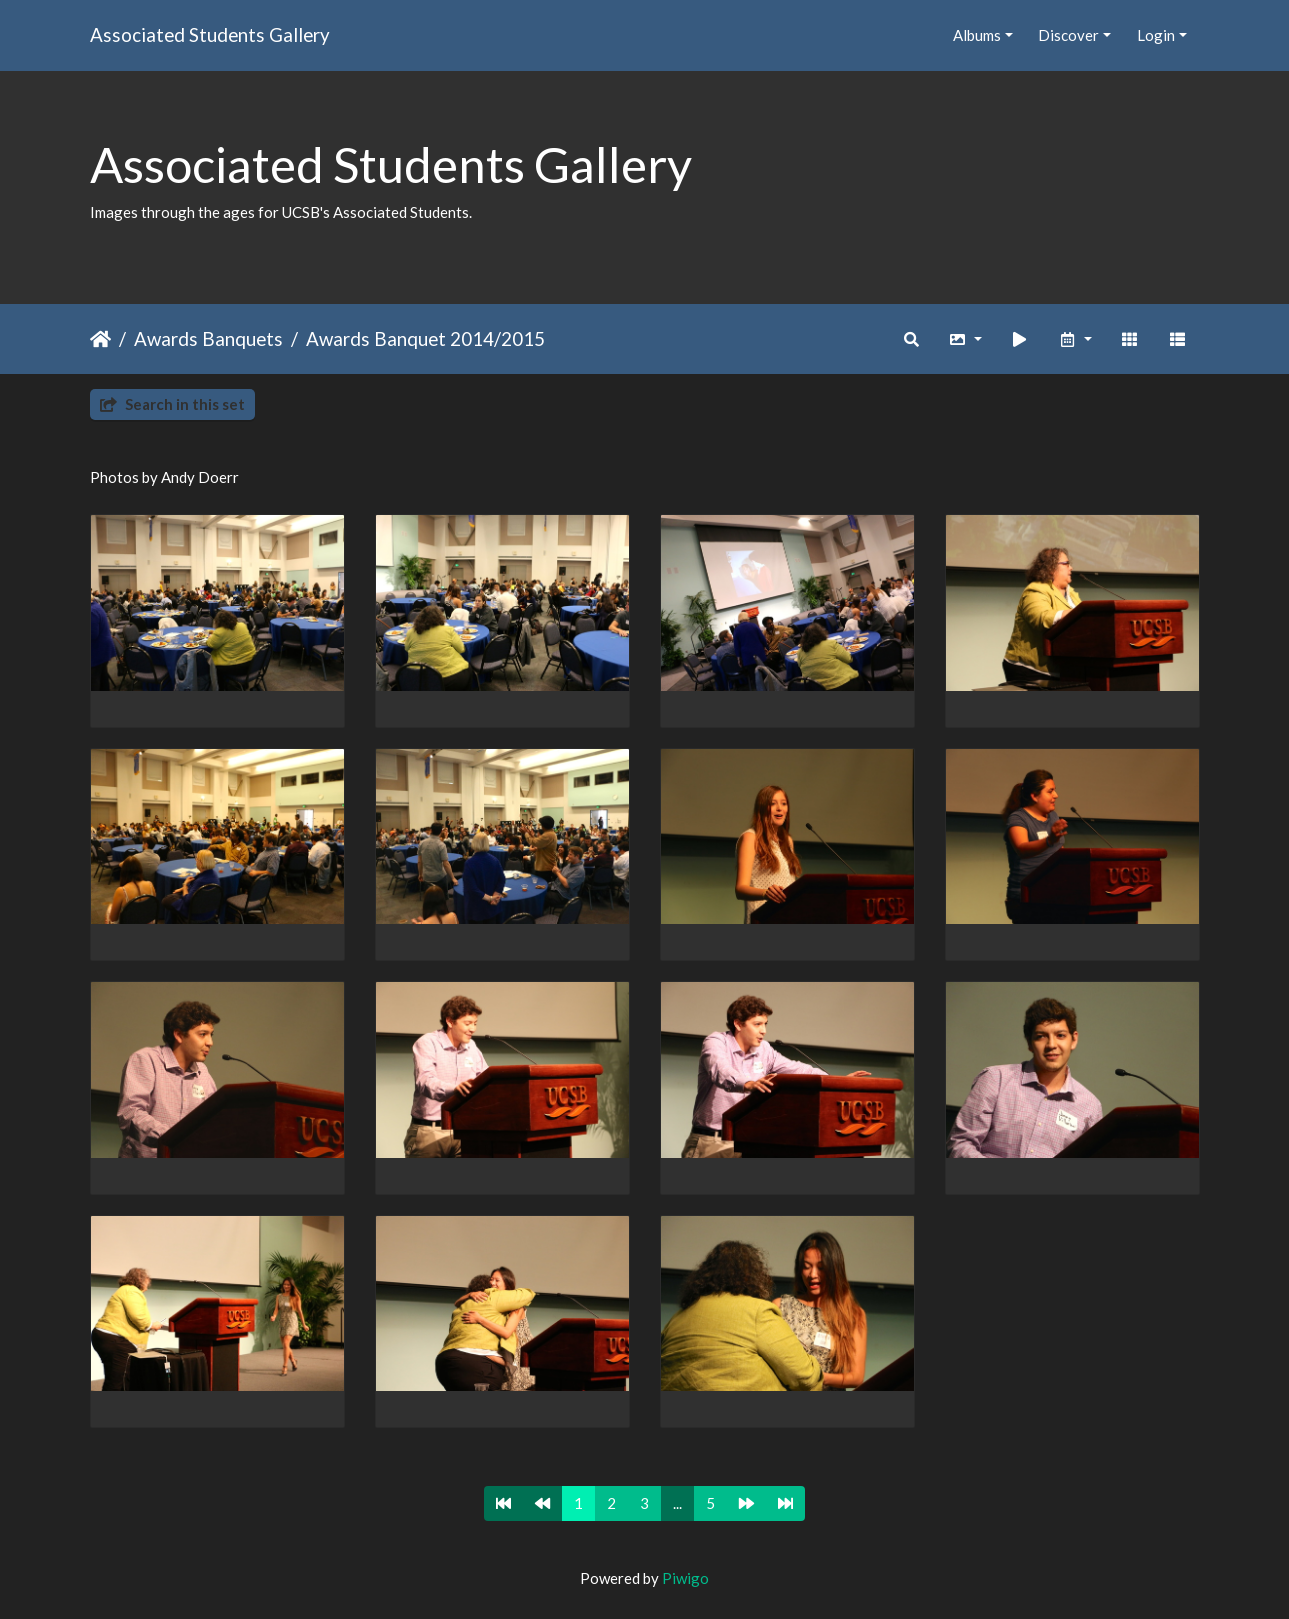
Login (1156, 35)
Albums (977, 35)
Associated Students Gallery (210, 34)
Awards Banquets (208, 338)
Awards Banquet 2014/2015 (425, 338)
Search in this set (172, 404)
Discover (1068, 35)
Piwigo (685, 1578)
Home (100, 339)
